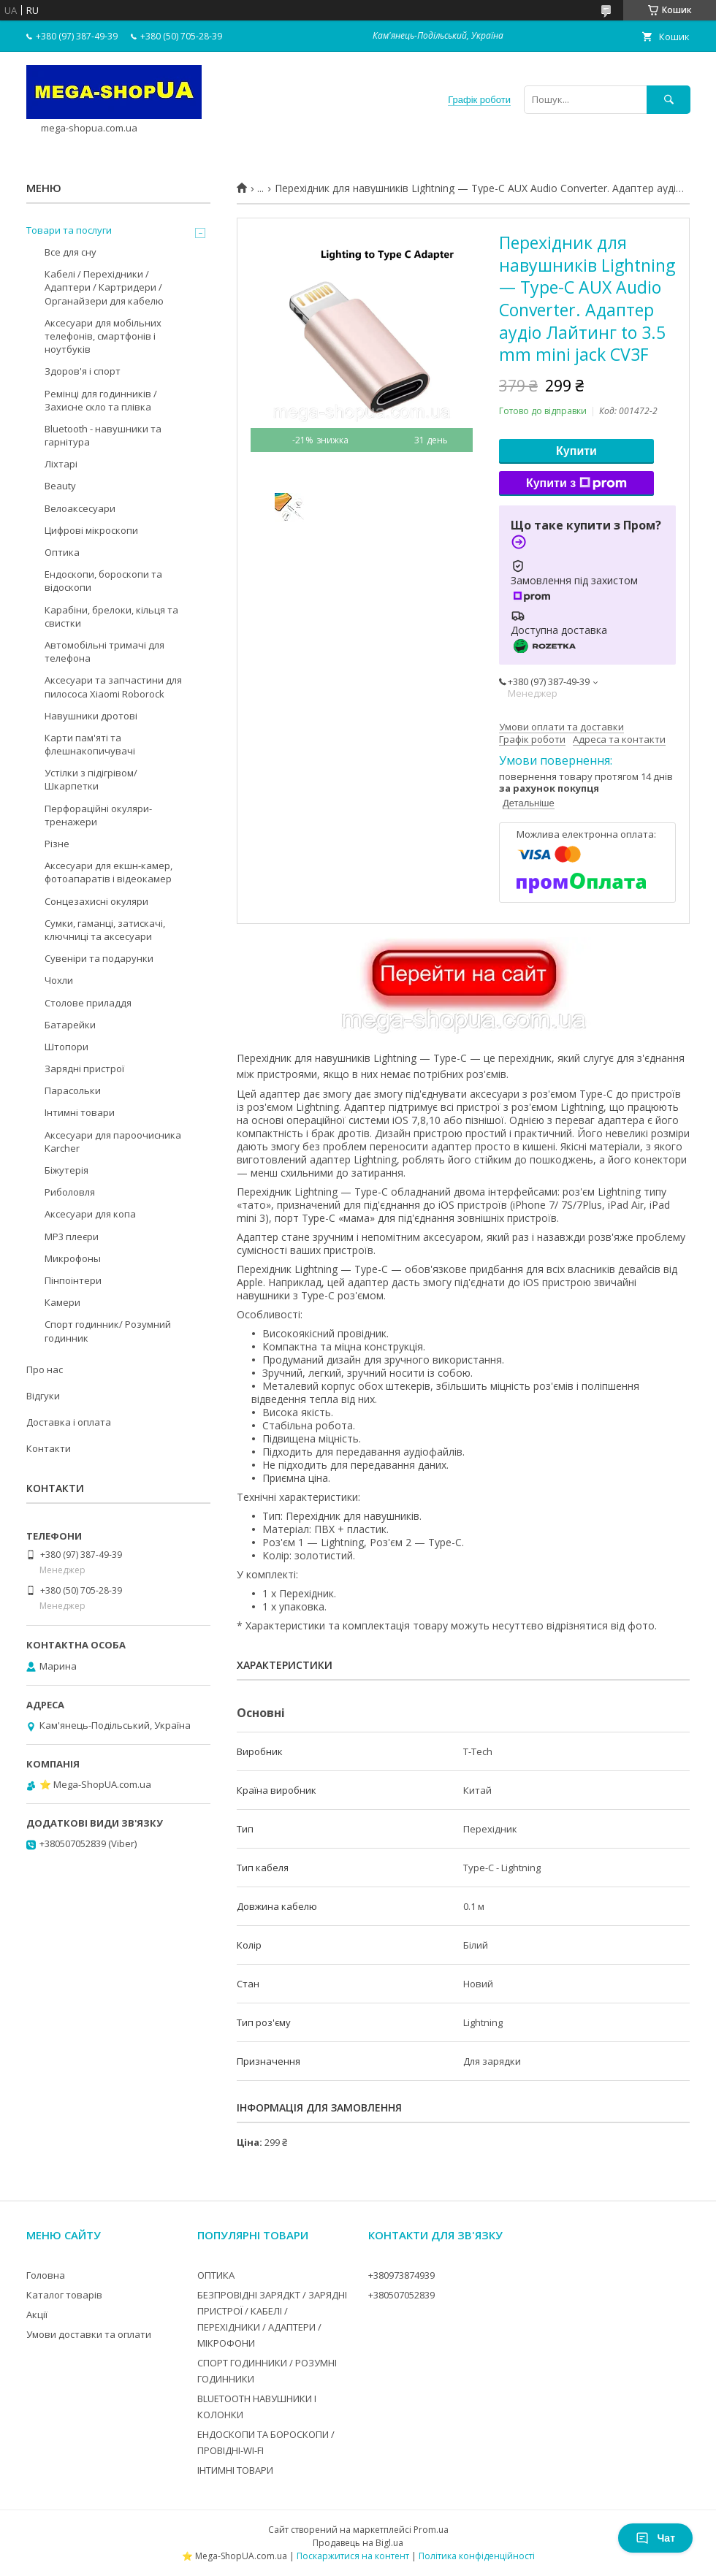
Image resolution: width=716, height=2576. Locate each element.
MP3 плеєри (72, 1236)
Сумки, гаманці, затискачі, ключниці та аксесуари (105, 930)
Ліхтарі (61, 463)
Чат (655, 2538)
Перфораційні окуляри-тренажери (98, 815)
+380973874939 (401, 2275)
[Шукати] (668, 99)
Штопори (66, 1046)
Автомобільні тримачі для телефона (104, 651)
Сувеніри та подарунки (99, 958)
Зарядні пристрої (84, 1068)
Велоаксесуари (80, 508)
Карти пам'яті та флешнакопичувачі (90, 744)
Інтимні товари (80, 1112)
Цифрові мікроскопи (91, 530)
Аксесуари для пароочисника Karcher (113, 1141)
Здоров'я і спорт (83, 371)
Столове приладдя (88, 1002)
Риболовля (70, 1192)
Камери (62, 1302)
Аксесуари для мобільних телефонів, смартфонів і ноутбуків (103, 336)
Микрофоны (73, 1258)
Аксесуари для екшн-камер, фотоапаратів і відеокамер (108, 872)
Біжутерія (66, 1170)
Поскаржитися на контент (353, 2556)
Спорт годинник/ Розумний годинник (108, 1331)
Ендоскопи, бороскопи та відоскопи (103, 580)
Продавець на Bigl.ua (358, 2543)
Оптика (62, 552)
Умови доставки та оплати (88, 2334)
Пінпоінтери (73, 1280)
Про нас (44, 1369)
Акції (36, 2314)
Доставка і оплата (68, 1422)
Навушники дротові (91, 715)
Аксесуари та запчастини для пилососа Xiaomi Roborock (113, 686)
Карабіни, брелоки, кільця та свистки (111, 616)
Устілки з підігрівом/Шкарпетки (91, 779)
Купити (576, 451)
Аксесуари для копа (90, 1213)
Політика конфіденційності (477, 2556)
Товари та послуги (69, 230)
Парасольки (73, 1090)
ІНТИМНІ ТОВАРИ (235, 2470)
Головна (45, 2275)
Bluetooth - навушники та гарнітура (103, 435)
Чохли (59, 980)
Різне (57, 843)
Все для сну (70, 252)
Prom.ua (431, 2529)
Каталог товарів (64, 2294)
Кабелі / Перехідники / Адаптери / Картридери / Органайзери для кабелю (104, 287)
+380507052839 (401, 2294)
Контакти (48, 1448)
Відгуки (43, 1395)
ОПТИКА (216, 2275)
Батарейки (70, 1024)
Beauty (60, 485)
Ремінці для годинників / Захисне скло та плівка (101, 400)
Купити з (576, 483)
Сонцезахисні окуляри (96, 901)
